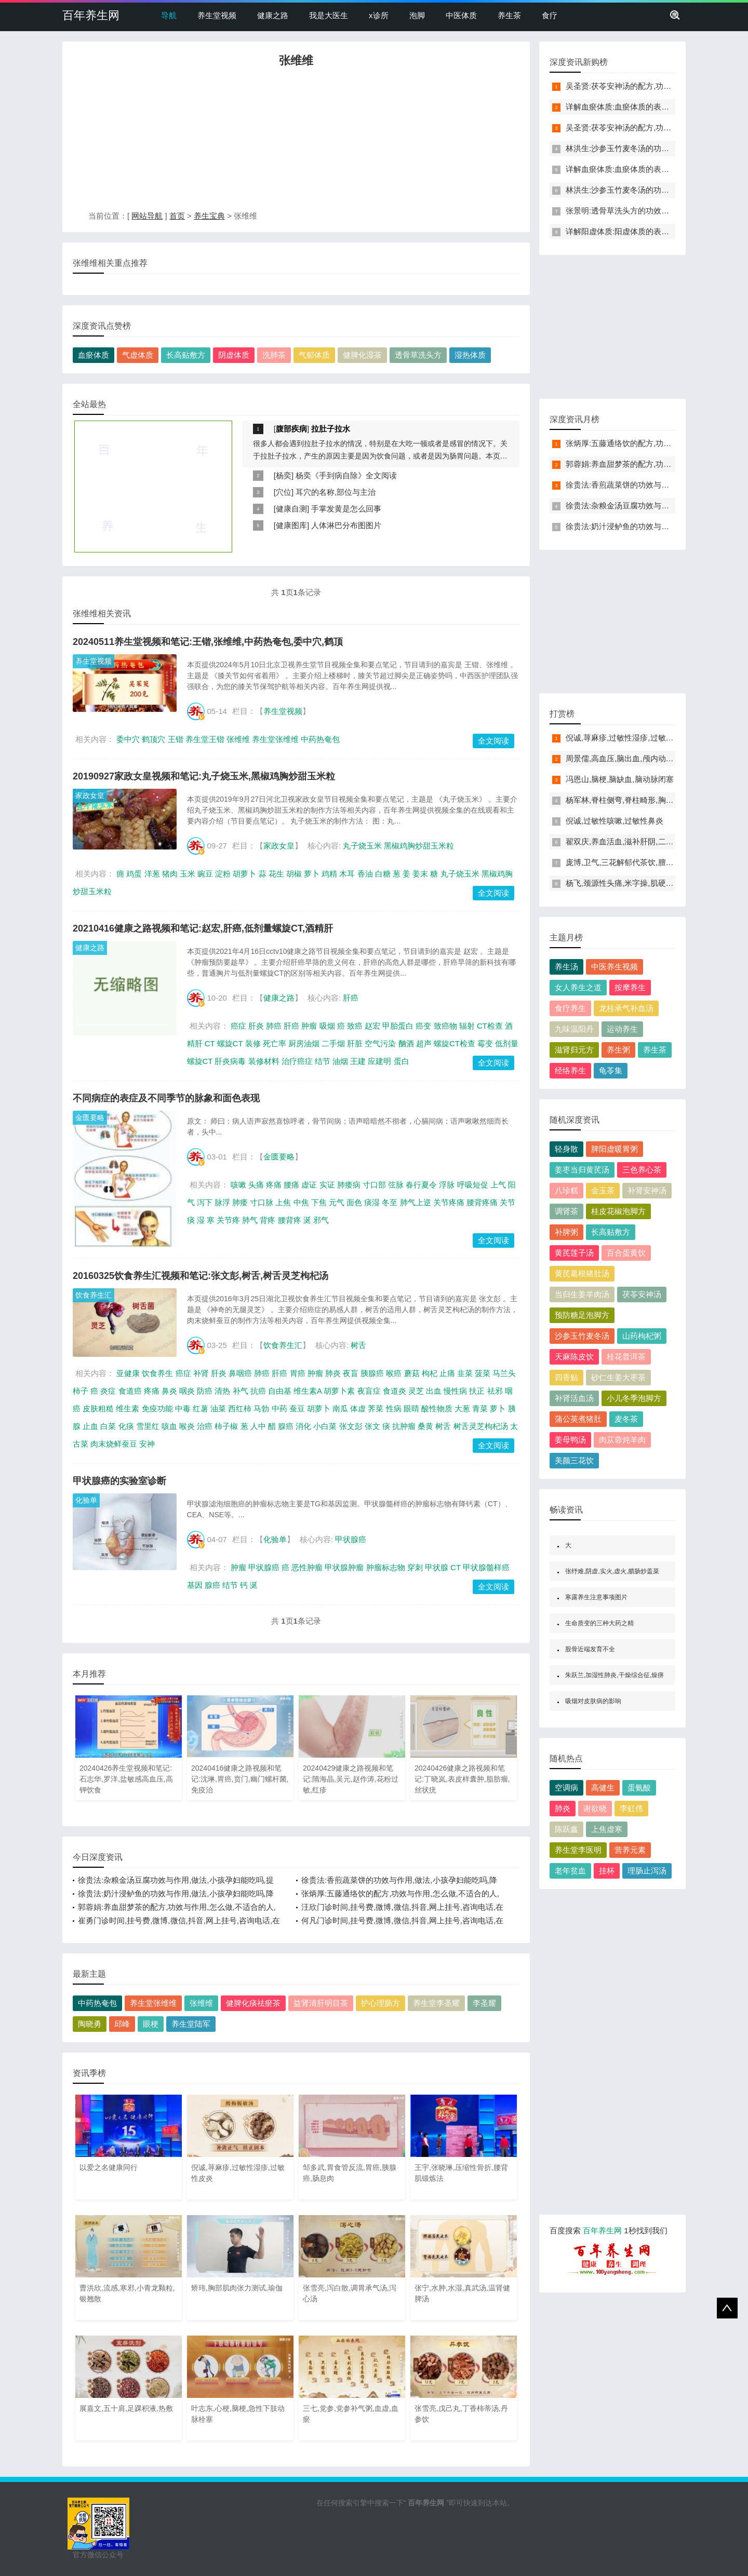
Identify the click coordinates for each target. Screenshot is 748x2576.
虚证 (309, 1184)
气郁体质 (314, 354)
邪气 (321, 1220)
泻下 (204, 1202)
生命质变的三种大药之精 (599, 1623)
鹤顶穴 (153, 739)
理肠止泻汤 (646, 1870)
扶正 (477, 1390)
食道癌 (130, 1390)
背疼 (267, 1220)
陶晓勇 (89, 2023)
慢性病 (455, 1390)
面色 (354, 1202)
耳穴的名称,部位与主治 (336, 492)
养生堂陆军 (190, 2023)
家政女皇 (89, 795)
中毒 (183, 1408)
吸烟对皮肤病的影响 (593, 1701)
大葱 (462, 1408)
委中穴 (128, 739)
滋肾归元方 (574, 1049)
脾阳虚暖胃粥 (614, 1148)
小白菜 (325, 1426)
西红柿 (239, 1408)
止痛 (447, 1373)
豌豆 (205, 873)
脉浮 (222, 1202)
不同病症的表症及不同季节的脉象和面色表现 (166, 1098)
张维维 (238, 739)
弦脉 (396, 1184)
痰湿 (372, 1202)
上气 (498, 1184)
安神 (147, 1443)
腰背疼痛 (482, 1202)
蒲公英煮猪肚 (578, 1418)
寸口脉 (261, 1202)
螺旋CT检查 (454, 1043)
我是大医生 (328, 15)
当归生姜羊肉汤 (582, 1294)
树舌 (358, 1345)
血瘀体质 (93, 354)
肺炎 (333, 1373)
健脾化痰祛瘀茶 (253, 2003)
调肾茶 (566, 1211)
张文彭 (351, 1426)
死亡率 (274, 1043)
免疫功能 (157, 1408)
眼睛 (411, 1408)
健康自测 (291, 508)
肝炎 (256, 1025)
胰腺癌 (372, 1373)
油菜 (218, 1408)
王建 (358, 1061)
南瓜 (340, 1408)
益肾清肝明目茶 (320, 2003)
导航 (169, 15)
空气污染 (380, 1043)
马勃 (261, 1408)
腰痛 (291, 1184)
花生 (276, 873)
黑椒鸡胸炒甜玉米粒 (419, 845)
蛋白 (401, 1061)
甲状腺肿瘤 (344, 1567)
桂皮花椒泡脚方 (618, 1211)
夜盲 (350, 1373)
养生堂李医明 (578, 1849)
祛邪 (495, 1390)
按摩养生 (630, 987)
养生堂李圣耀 (436, 2003)
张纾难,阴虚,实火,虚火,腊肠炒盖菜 (612, 1571)
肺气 (250, 1220)
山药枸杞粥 (641, 1335)
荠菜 (375, 1408)
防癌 (204, 1390)
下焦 (319, 1202)
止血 (90, 1426)
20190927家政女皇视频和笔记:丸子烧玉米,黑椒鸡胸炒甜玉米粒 (204, 776)
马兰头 (504, 1373)
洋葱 (152, 873)
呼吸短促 (472, 1184)
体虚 (358, 1408)
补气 (240, 1390)
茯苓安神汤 (641, 1294)
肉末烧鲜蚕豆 (113, 1443)
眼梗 (150, 2023)
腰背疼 (289, 1220)
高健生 (603, 1787)
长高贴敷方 (185, 354)
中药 (279, 1408)
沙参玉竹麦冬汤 (582, 1335)
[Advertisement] (296, 142)
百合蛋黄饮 (626, 1252)
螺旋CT (230, 1043)
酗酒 (406, 1043)
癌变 (423, 1025)
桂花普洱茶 (626, 1356)
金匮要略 (89, 1117)
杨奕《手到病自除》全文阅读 (346, 475)
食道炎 (394, 1390)
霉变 (485, 1043)
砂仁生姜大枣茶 (618, 1377)
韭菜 (465, 1373)
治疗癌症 (297, 1061)
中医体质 (461, 15)
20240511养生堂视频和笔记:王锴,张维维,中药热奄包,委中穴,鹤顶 (208, 642)
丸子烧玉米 (362, 845)
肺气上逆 (415, 1202)
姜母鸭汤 (570, 1439)
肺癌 (274, 1025)
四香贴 (566, 1377)
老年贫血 (570, 1870)
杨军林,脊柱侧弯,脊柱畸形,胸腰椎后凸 (631, 799)
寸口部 (374, 1184)
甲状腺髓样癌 (486, 1567)
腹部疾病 (291, 428)
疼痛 (274, 1184)
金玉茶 (603, 1190)
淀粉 (223, 873)
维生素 (127, 1408)
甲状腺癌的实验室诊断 (119, 1481)
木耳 (347, 873)
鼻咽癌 (240, 1373)
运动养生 (622, 1028)
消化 (303, 1426)
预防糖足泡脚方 (582, 1315)
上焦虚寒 (606, 1829)
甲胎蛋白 (397, 1025)
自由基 (279, 1390)
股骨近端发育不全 (590, 1649)
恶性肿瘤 (307, 1567)
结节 (322, 1061)
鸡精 (329, 873)
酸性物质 (436, 1408)
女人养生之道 (578, 987)
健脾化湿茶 (362, 354)
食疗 (549, 15)
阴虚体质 (233, 354)
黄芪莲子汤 (574, 1252)
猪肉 (170, 873)
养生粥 (618, 1049)
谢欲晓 (595, 1808)
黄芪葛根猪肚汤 (582, 1273)
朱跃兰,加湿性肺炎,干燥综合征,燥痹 (614, 1675)
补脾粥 (566, 1232)
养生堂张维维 (275, 739)
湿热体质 (470, 354)
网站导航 (147, 215)
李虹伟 (631, 1808)
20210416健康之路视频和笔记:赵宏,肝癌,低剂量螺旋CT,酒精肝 (203, 928)
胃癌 (297, 1373)
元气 (336, 1202)
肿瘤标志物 (385, 1567)
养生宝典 (209, 215)
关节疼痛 (448, 1202)
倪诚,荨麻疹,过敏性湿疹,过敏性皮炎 (627, 737)
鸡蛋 (134, 873)
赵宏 (372, 1025)
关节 (507, 1202)
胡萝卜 (244, 873)
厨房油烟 (303, 1043)
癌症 (238, 1025)
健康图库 (291, 525)
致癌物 (445, 1025)
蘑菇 (412, 1373)
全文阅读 (493, 740)
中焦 (301, 1202)
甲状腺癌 (350, 1539)
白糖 (383, 873)
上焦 (283, 1202)
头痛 (256, 1184)
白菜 (108, 1426)
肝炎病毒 (230, 1061)
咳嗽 (238, 1184)
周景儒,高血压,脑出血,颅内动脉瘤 (624, 758)
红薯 (200, 1408)
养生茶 (509, 15)
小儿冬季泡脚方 (634, 1398)
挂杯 (607, 1870)
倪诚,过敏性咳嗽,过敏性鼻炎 (614, 820)
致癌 (355, 1025)
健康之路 (272, 15)
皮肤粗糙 (98, 1408)
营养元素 (630, 1849)
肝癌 (350, 997)
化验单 (86, 1500)
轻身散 (566, 1148)
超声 (424, 1043)
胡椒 (294, 873)
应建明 (379, 1061)
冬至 (389, 1202)
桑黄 (425, 1426)
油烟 (340, 1061)
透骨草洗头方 (418, 354)
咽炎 (187, 1390)
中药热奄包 (320, 739)
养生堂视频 (216, 15)
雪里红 (147, 1426)
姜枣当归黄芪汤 (582, 1169)
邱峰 (122, 2023)
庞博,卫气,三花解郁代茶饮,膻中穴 (624, 862)
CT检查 (490, 1025)
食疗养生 (570, 1008)
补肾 (201, 1373)
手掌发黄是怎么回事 (346, 508)
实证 (327, 1184)
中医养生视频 (614, 966)
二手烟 (333, 1043)
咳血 (169, 1426)
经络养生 (570, 1070)
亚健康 (128, 1373)
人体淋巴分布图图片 (346, 525)
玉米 (187, 873)
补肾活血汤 (574, 1398)
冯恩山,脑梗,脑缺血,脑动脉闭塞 (620, 779)
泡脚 (417, 15)
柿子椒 (226, 1426)
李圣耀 (484, 2003)
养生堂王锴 (204, 739)
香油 (365, 873)
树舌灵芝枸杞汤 (480, 1426)
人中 (258, 1426)
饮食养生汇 (93, 1295)
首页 (177, 215)
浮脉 (447, 1184)
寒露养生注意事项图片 (596, 1597)
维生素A (307, 1390)
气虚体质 (137, 354)
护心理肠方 (380, 2003)
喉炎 (187, 1426)
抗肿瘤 (404, 1426)
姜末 (420, 873)
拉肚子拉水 (330, 428)
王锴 (175, 739)
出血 (434, 1390)
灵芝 (416, 1390)
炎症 (108, 1390)
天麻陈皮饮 (574, 1356)
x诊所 (379, 15)
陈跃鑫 (566, 1829)
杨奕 (283, 475)
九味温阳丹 (574, 1028)
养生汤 (566, 966)
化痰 (126, 1426)
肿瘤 (309, 1025)
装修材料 (263, 1061)
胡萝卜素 (339, 1390)
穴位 (283, 492)
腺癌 (285, 1426)
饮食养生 (157, 1373)
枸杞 (429, 1373)
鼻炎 (169, 1390)
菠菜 (482, 1373)
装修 (253, 1043)
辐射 (467, 1025)
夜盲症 (369, 1390)
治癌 (204, 1426)
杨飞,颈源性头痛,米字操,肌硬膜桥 (624, 883)
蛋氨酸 (639, 1787)
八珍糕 (566, 1190)
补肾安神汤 (646, 1190)
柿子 (80, 1390)
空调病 (566, 1787)
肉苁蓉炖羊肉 (622, 1439)
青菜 (480, 1408)
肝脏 (355, 1043)
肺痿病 (348, 1184)
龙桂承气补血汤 (626, 1008)
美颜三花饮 (574, 1460)
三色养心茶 (641, 1169)
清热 (222, 1390)
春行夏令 (421, 1184)
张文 (372, 1426)
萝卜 (311, 873)
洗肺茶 (274, 354)
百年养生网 (90, 15)
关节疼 (228, 1220)
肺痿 (240, 1202)
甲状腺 (436, 1567)
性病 (394, 1408)
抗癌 (258, 1390)
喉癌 (394, 1373)
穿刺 (415, 1567)
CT (210, 1043)
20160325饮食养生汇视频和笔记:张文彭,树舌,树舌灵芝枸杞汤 (200, 1276)
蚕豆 (297, 1408)
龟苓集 (610, 1070)
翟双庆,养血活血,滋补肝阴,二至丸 (624, 841)
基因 (195, 1585)
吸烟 (327, 1025)
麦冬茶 (626, 1418)
